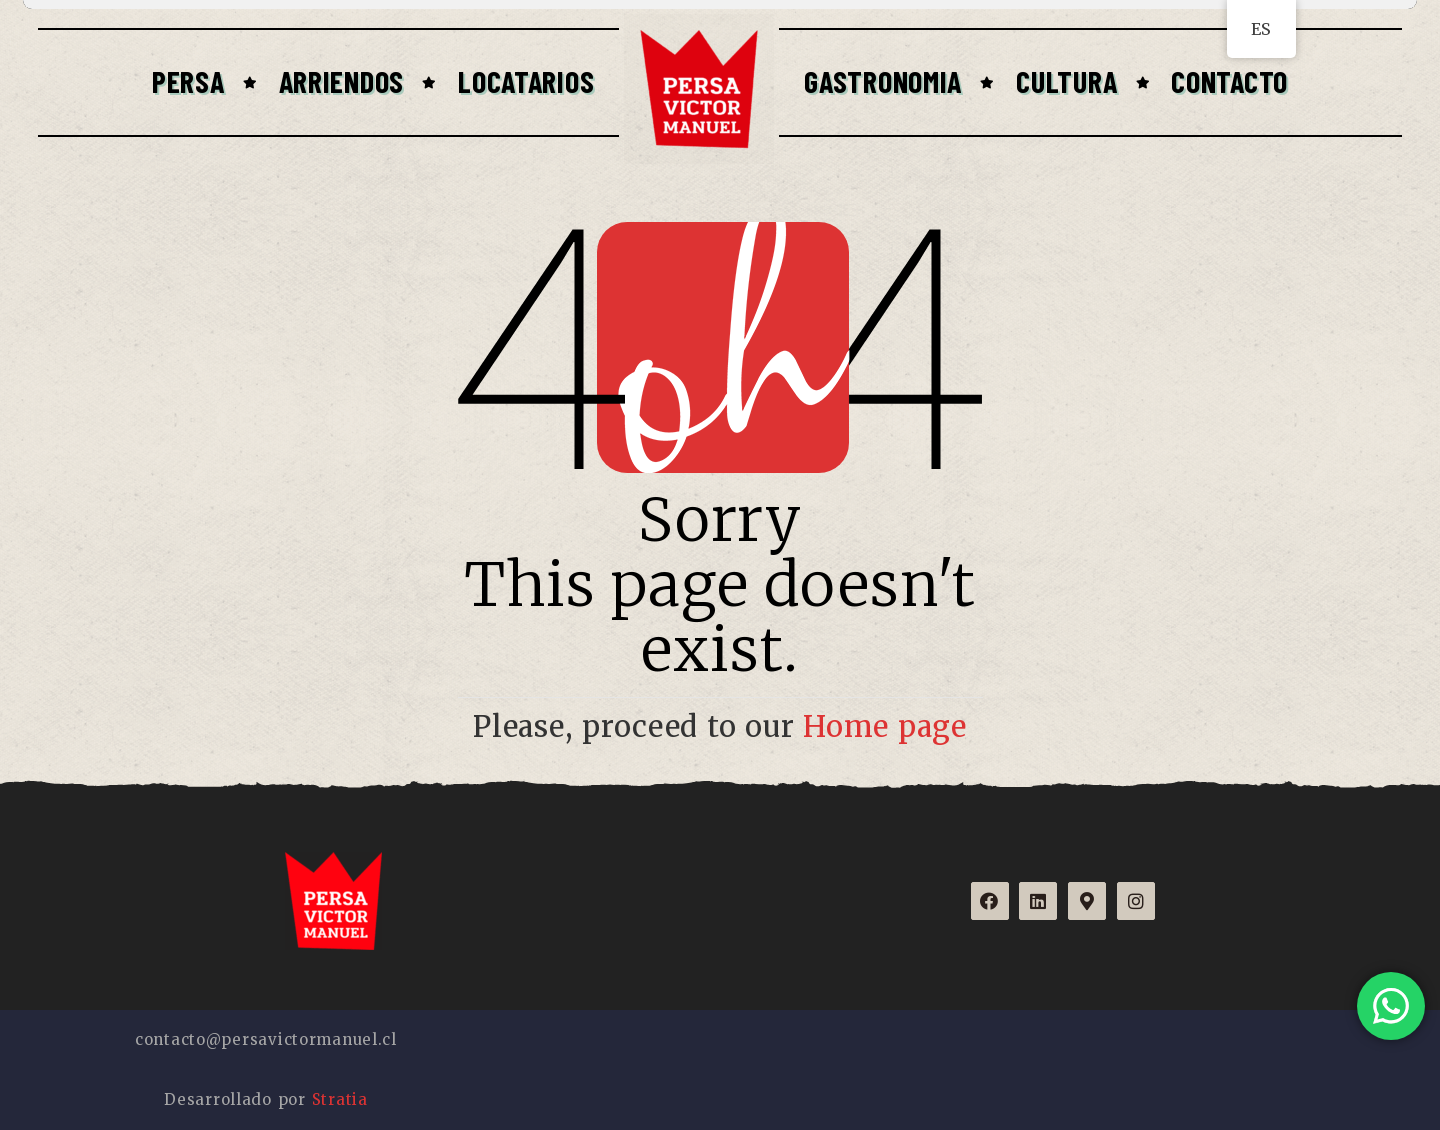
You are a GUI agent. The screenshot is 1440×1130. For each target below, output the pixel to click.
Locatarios (526, 81)
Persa (188, 81)
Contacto (1229, 81)
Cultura (1066, 81)
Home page (885, 727)
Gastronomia (883, 81)
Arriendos (341, 81)
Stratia (340, 1099)
